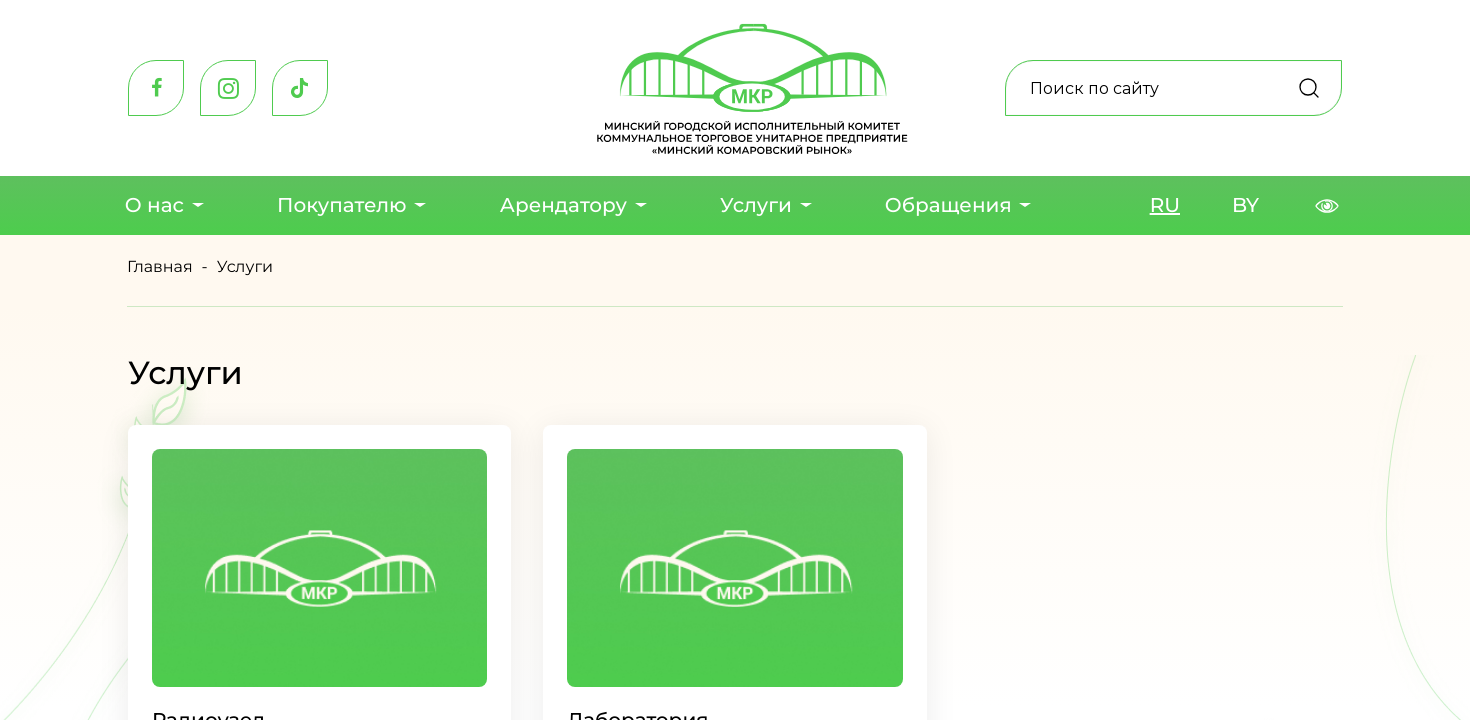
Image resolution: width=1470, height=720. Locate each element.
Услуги (756, 206)
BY (1245, 206)
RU (1165, 206)
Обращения (948, 206)
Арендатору (562, 206)
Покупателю (341, 206)
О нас (153, 206)
